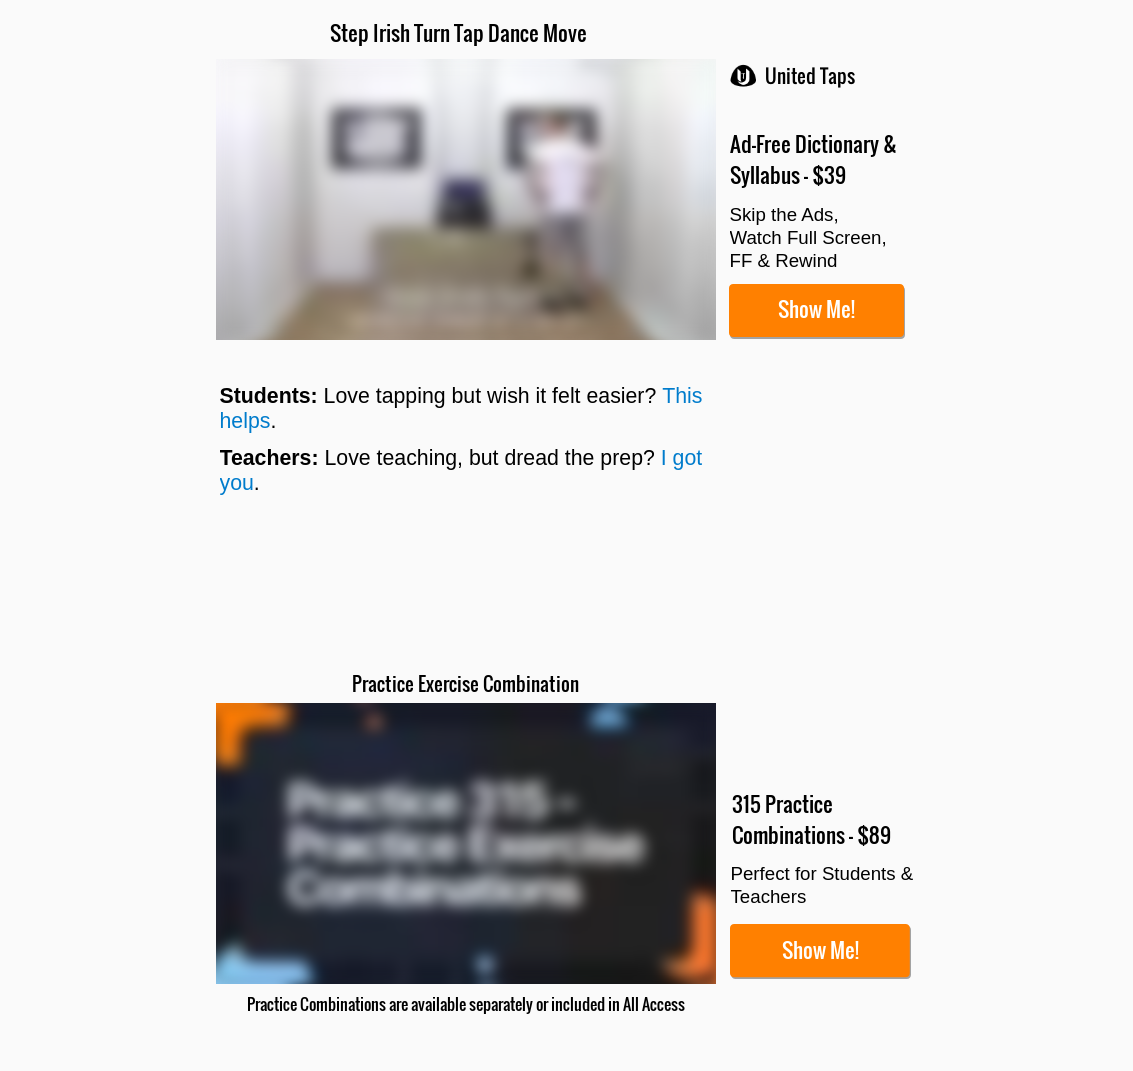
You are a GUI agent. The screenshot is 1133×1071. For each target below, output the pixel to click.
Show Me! (816, 308)
